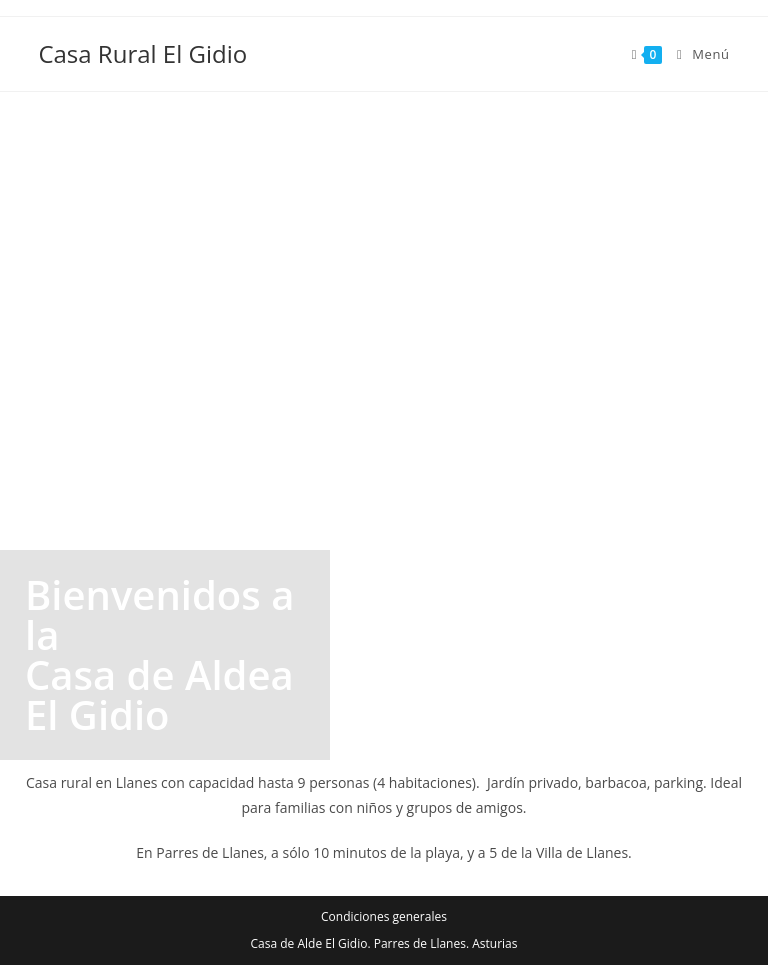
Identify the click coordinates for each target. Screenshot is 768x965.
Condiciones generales (384, 916)
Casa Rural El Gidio (142, 53)
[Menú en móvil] (696, 54)
